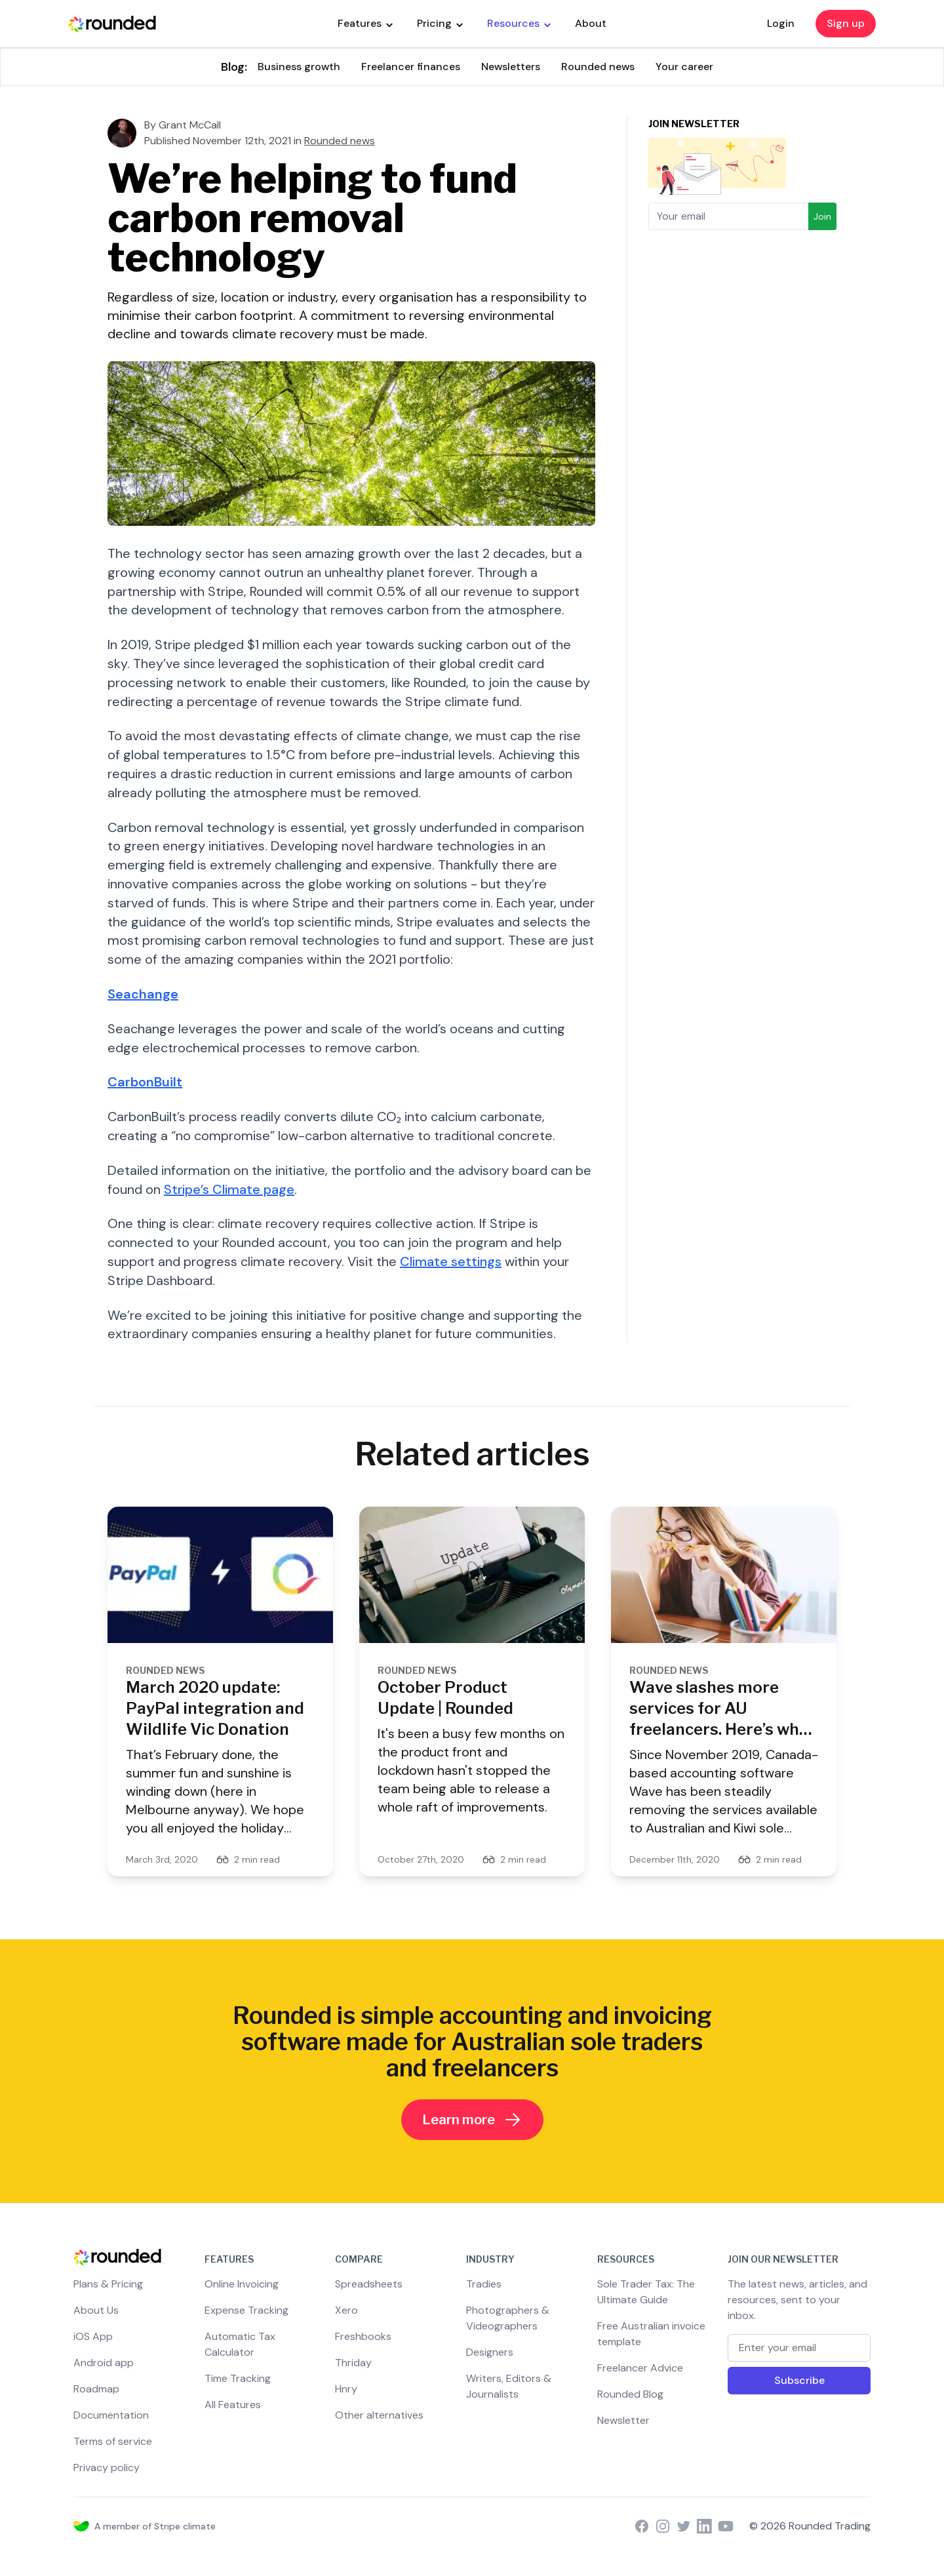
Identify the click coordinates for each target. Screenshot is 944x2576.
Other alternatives (379, 2415)
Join (822, 216)
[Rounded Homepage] (112, 24)
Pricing (440, 23)
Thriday (353, 2362)
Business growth (299, 66)
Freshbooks (363, 2336)
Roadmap (96, 2389)
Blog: (234, 67)
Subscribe (799, 2380)
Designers (489, 2352)
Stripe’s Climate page (229, 1189)
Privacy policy (106, 2467)
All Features (233, 2404)
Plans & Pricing (108, 2284)
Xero (346, 2310)
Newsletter (623, 2420)
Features (365, 23)
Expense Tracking (246, 2310)
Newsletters (510, 66)
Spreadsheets (369, 2284)
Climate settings (451, 1261)
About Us (96, 2310)
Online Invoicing (242, 2284)
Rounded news (598, 66)
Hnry (346, 2389)
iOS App (93, 2336)
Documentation (111, 2415)
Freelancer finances (410, 66)
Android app (103, 2362)
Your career (684, 66)
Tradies (484, 2284)
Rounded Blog (630, 2394)
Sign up (846, 23)
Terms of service (112, 2441)
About (590, 23)
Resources (519, 23)
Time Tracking (238, 2378)
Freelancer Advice (640, 2368)
